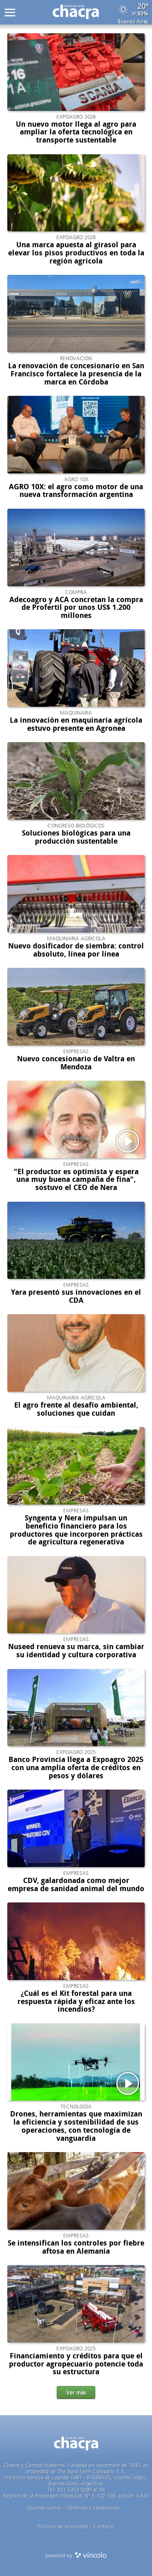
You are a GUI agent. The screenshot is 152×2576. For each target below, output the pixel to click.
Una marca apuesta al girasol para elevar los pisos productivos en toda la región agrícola (76, 253)
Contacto (104, 2527)
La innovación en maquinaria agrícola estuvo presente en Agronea (76, 724)
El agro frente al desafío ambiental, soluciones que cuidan (76, 1409)
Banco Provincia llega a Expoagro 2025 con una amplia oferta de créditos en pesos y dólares (76, 1767)
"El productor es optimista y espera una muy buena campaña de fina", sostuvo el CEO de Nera (76, 1179)
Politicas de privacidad (63, 2527)
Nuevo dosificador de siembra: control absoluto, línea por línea (76, 950)
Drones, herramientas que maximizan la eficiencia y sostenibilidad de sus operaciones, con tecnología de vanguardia (76, 2126)
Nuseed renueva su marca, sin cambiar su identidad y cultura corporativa (76, 1650)
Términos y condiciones (93, 2508)
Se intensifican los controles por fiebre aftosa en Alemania (76, 2247)
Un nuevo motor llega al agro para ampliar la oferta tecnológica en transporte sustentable (76, 132)
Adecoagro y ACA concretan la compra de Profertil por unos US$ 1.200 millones (76, 607)
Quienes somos (44, 2508)
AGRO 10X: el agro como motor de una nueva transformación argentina (76, 490)
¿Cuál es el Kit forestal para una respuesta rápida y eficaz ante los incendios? (76, 2001)
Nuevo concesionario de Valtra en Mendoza (76, 1062)
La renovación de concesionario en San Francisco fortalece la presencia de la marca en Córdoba (76, 374)
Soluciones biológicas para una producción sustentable (76, 837)
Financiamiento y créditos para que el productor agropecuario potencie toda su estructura (76, 2364)
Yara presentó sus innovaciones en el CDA (76, 1296)
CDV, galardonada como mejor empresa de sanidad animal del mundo (76, 1884)
